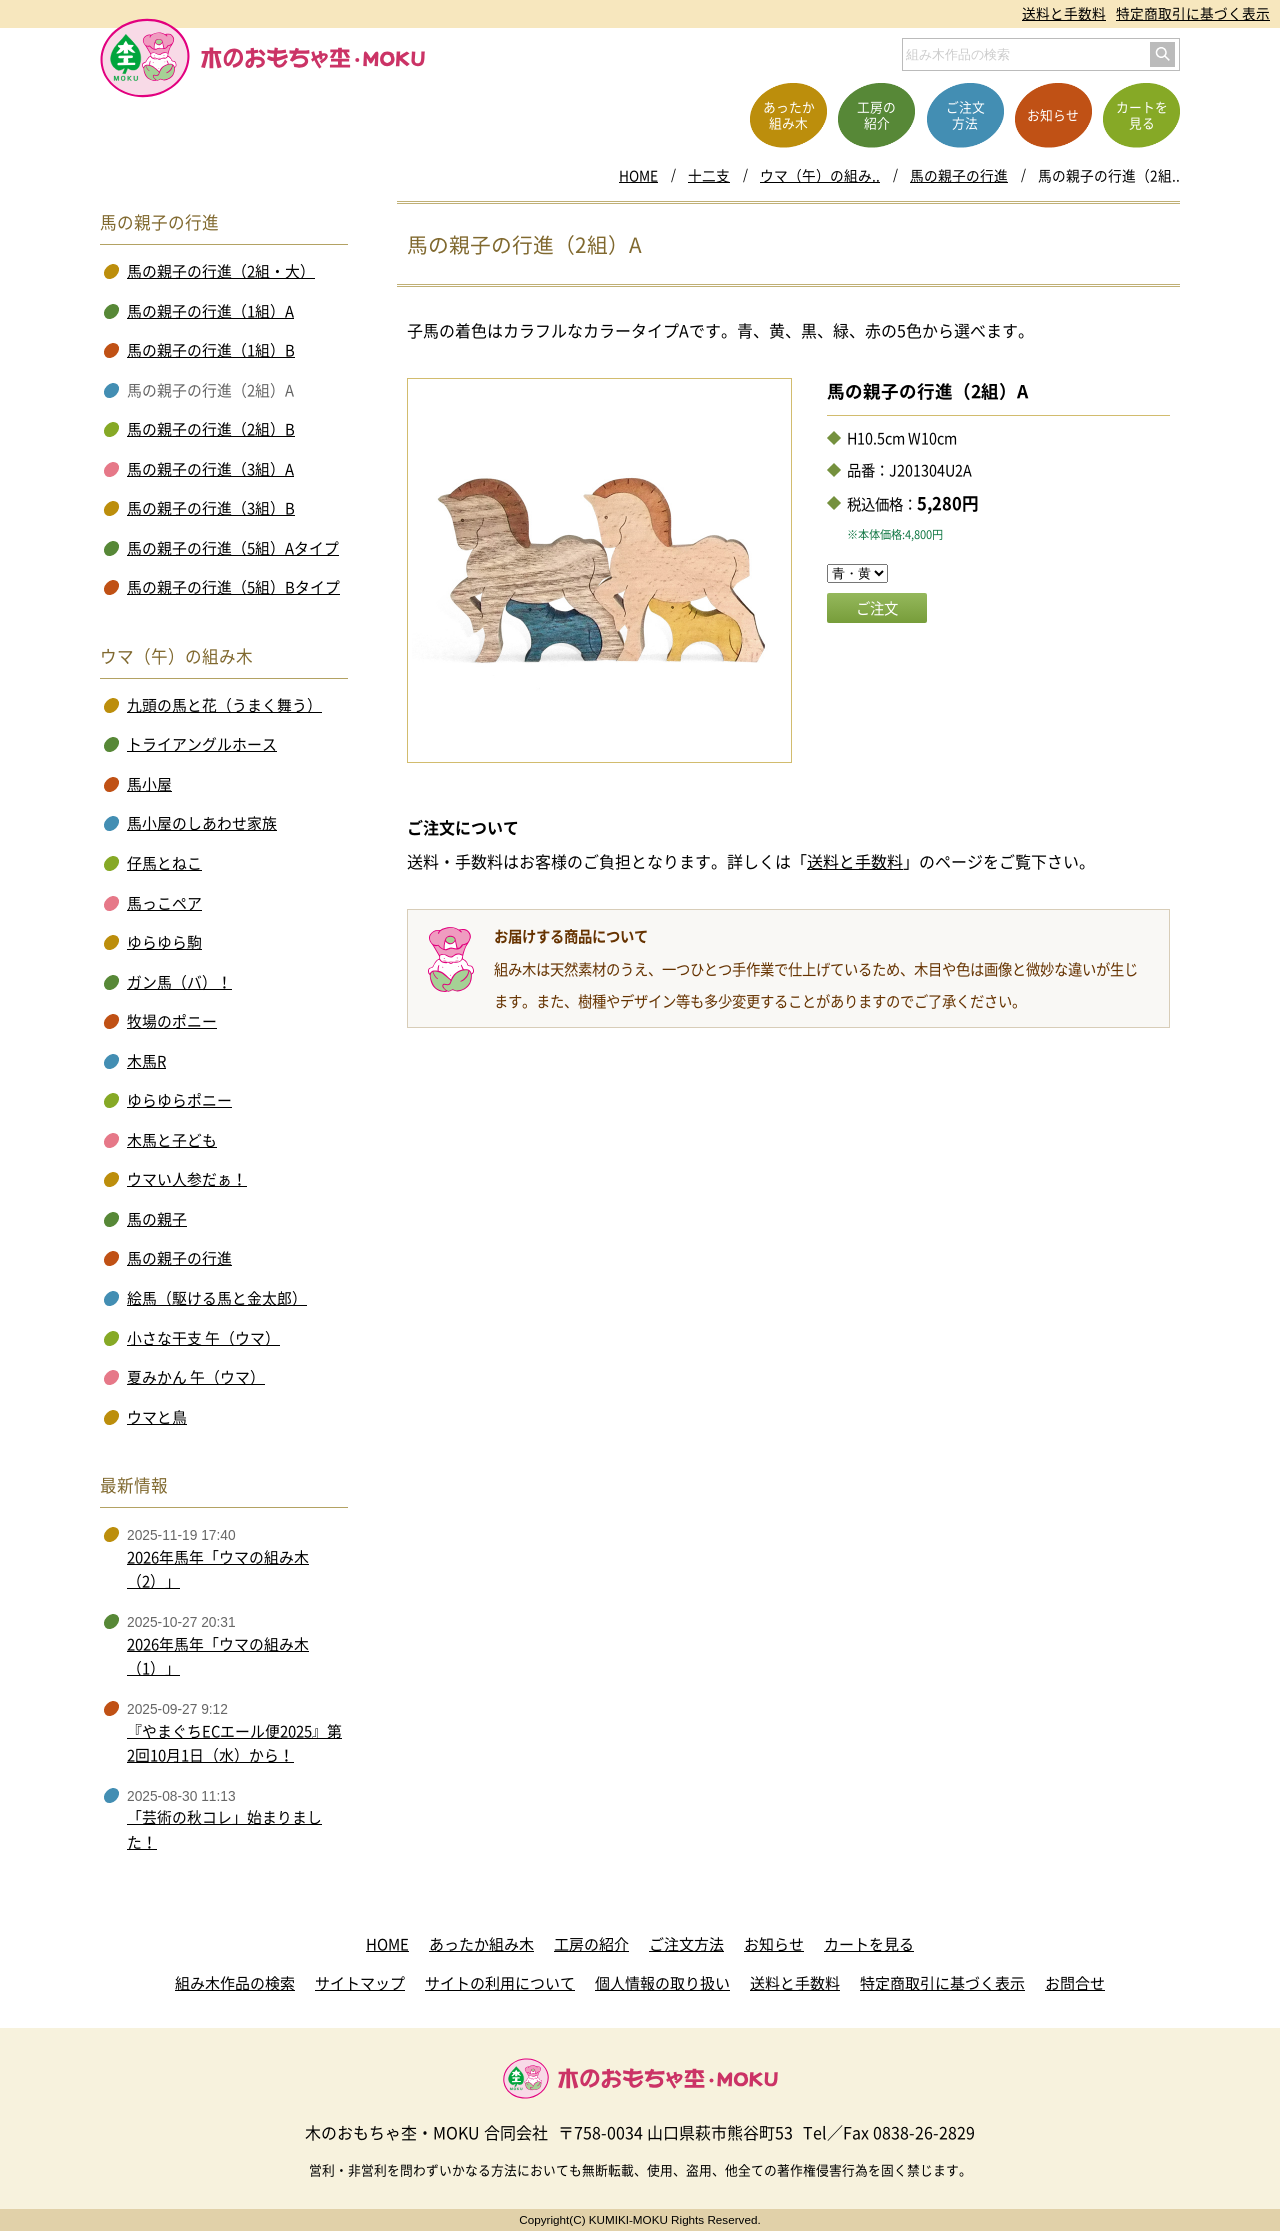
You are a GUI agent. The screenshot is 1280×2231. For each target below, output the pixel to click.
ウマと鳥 (157, 1417)
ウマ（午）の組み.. (820, 175)
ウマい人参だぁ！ (187, 1179)
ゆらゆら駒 (164, 942)
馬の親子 (157, 1219)
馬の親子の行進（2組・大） (221, 271)
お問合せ (1075, 1983)
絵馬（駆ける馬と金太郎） (217, 1298)
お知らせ (774, 1944)
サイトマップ (360, 1983)
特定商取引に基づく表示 (1193, 13)
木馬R (146, 1061)
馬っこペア (164, 903)
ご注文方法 (686, 1944)
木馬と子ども (172, 1140)
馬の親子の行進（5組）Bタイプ (233, 587)
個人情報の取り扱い (662, 1983)
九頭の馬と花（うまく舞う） (224, 705)
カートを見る (869, 1944)
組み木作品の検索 (235, 1983)
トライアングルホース (202, 744)
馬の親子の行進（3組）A (210, 469)
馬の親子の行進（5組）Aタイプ (233, 548)
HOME (638, 175)
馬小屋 (149, 784)
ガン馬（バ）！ (179, 982)
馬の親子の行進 (959, 175)
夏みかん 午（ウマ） (196, 1377)
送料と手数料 (1064, 13)
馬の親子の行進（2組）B (211, 429)
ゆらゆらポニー (179, 1100)
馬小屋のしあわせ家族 (202, 823)
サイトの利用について (500, 1983)
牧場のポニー (172, 1021)
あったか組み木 (481, 1944)
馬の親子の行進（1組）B (211, 350)
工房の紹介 (591, 1944)
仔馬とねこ (164, 863)
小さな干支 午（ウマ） (203, 1338)
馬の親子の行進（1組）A (210, 311)
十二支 (709, 175)
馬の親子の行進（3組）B (211, 508)
